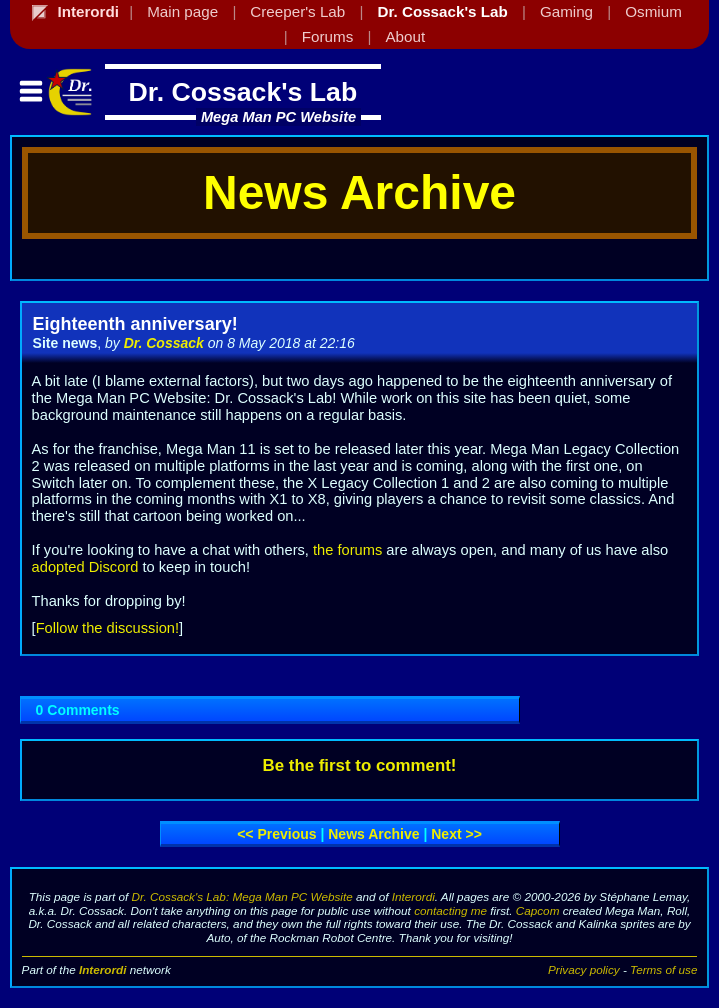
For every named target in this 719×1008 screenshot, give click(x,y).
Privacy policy (584, 969)
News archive (373, 834)
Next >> (456, 834)
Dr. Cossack (164, 343)
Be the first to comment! (360, 765)
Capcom (538, 910)
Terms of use (663, 969)
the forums (347, 550)
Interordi (413, 896)
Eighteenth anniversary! (135, 324)
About (405, 36)
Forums (327, 36)
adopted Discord (85, 567)
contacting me (450, 910)
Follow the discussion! (107, 628)
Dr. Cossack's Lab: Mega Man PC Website (242, 896)
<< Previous (276, 834)
